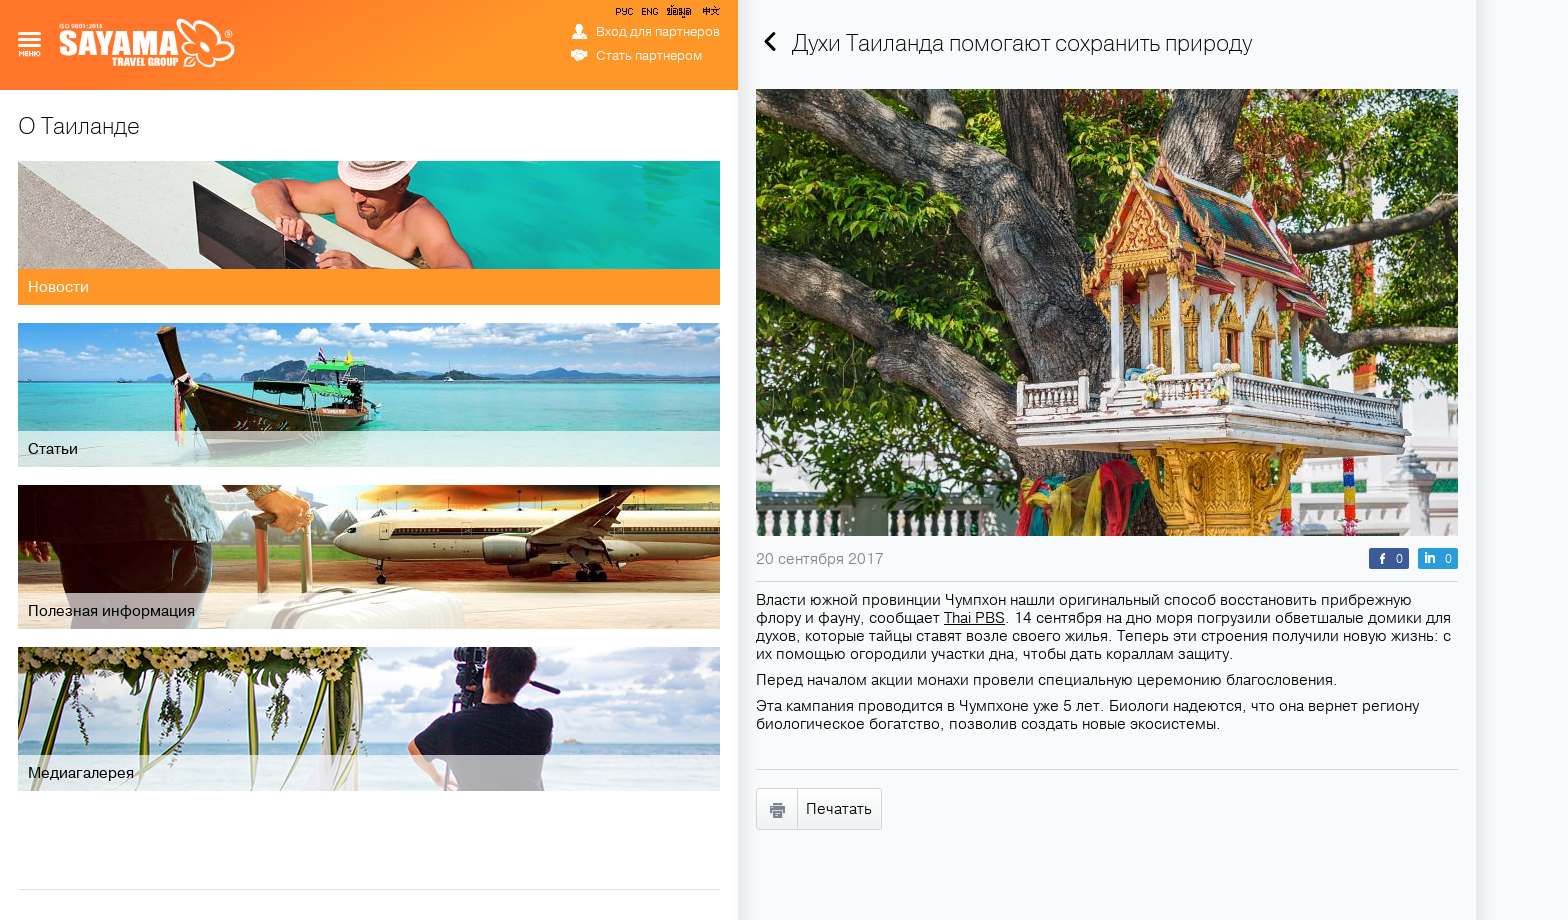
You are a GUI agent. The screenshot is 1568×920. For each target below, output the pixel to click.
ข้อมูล (678, 15)
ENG (648, 15)
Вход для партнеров (658, 32)
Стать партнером (649, 56)
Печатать (839, 809)
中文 (710, 15)
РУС (626, 15)
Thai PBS (974, 618)
